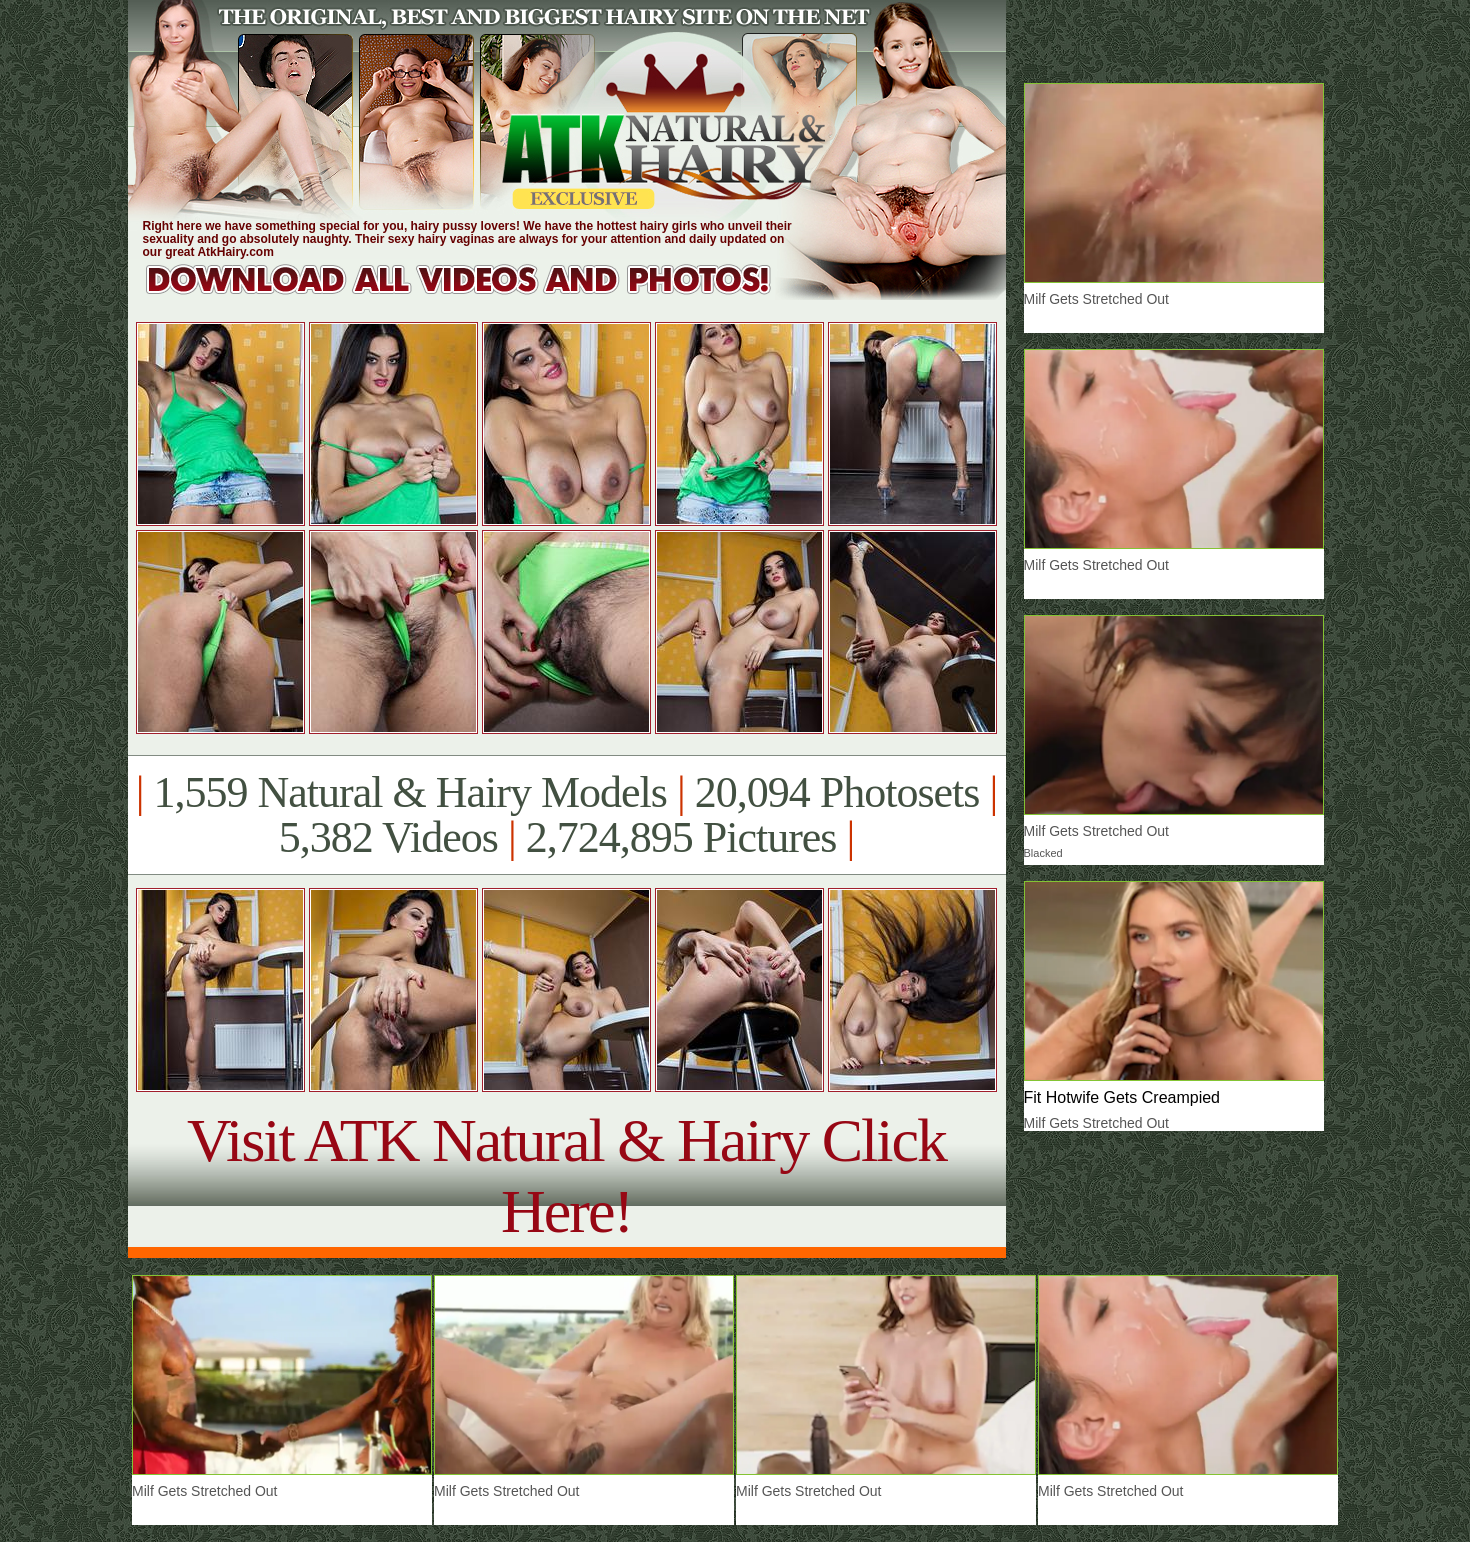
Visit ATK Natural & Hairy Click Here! (566, 1175)
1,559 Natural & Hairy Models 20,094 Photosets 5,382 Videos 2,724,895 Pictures (566, 815)
